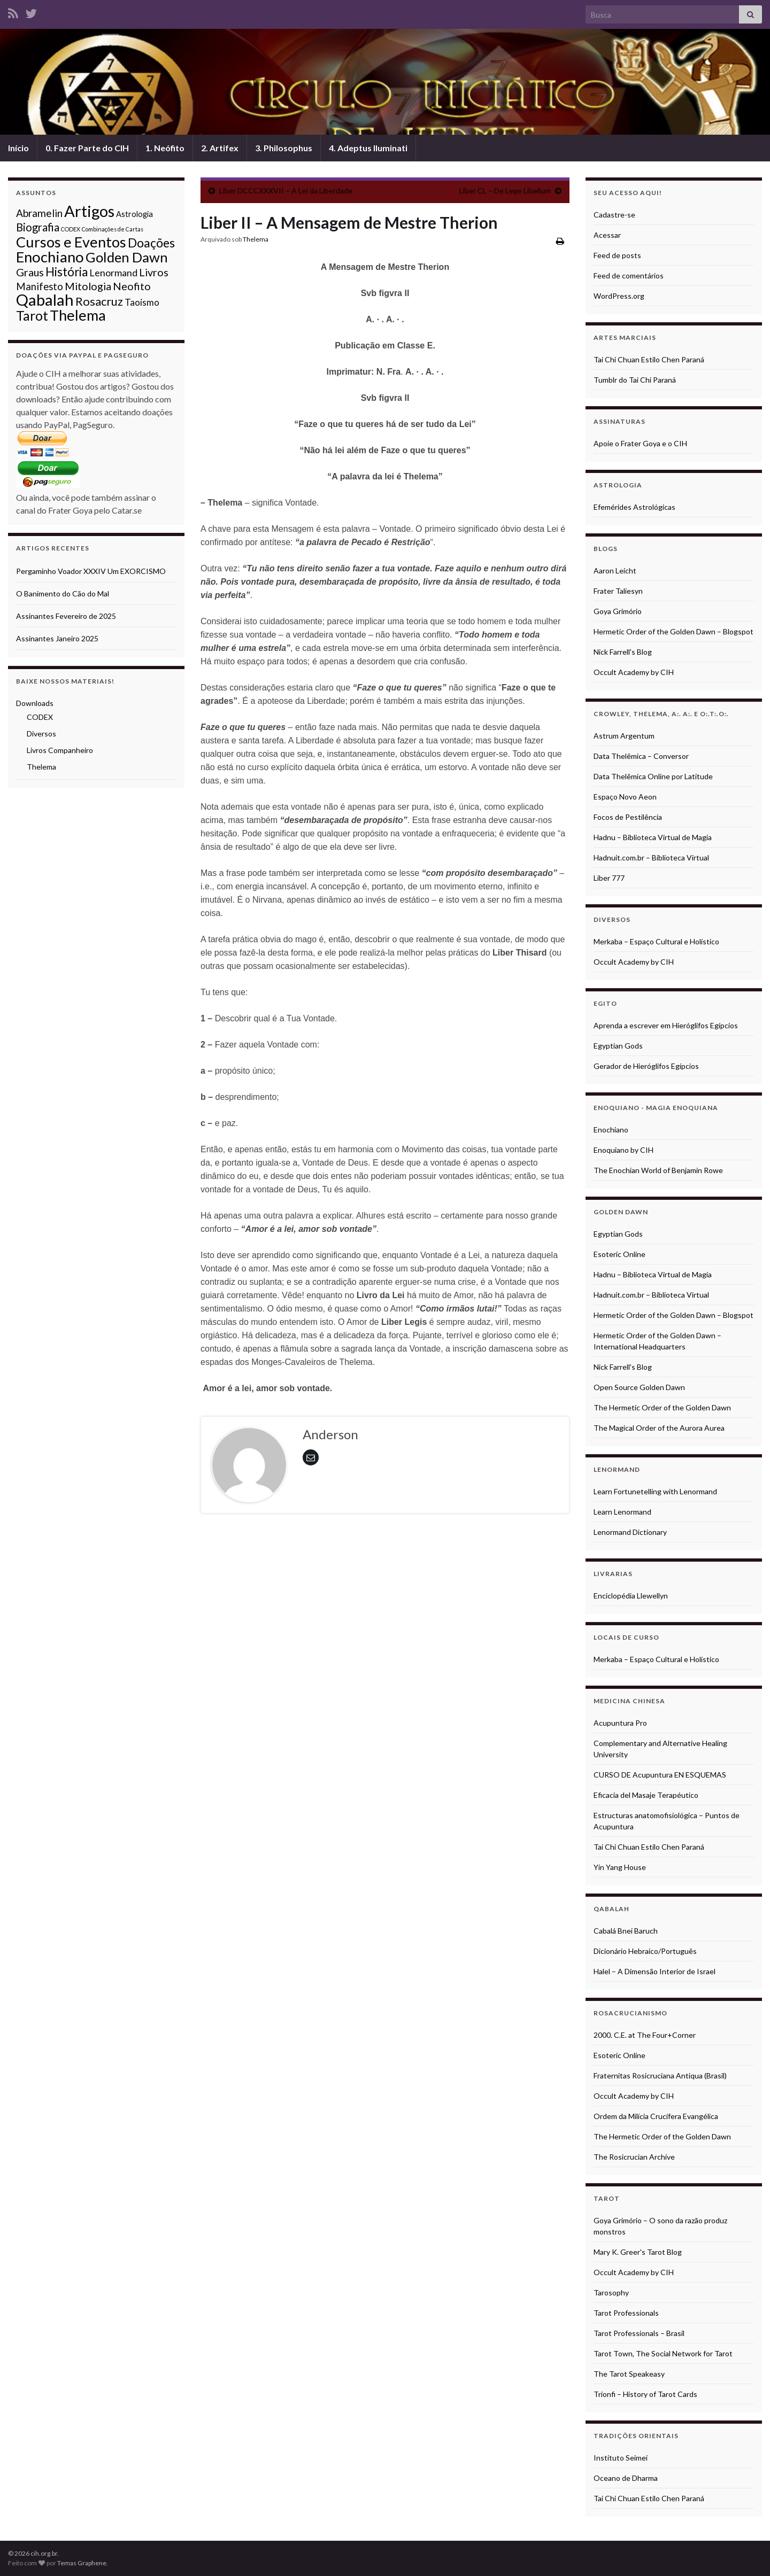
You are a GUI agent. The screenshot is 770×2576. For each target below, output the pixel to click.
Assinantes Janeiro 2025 (57, 638)
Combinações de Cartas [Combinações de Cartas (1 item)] (112, 229)
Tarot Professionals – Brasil (639, 2333)
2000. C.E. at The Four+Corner (645, 2034)
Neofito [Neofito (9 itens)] (132, 286)
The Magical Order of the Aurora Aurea (659, 1427)
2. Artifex (219, 148)
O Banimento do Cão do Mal (62, 593)
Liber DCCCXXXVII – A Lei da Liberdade (285, 190)
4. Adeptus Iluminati (368, 148)
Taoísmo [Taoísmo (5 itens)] (142, 302)
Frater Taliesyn (618, 590)
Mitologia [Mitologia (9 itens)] (88, 286)
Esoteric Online (619, 1254)
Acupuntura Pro (620, 1722)
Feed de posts (617, 255)
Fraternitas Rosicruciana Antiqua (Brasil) (660, 2075)
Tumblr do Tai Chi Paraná (635, 379)
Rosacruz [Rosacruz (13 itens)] (99, 301)
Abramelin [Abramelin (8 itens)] (39, 213)
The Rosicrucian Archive (634, 2156)
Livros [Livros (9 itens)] (153, 272)
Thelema (255, 239)
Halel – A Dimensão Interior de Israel (654, 1971)
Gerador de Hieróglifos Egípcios (646, 1065)
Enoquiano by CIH (623, 1149)
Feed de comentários (629, 275)
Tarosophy (611, 2292)
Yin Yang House (620, 1867)
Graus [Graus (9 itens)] (30, 272)
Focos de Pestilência (628, 816)
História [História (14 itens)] (66, 272)
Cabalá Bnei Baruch (626, 1930)
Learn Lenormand (622, 1511)
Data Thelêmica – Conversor (641, 756)
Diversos (41, 733)
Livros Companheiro (60, 750)
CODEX (40, 716)
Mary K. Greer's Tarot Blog (638, 2251)
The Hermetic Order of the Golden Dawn (662, 1407)
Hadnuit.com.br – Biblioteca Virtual (651, 857)
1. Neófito (164, 148)
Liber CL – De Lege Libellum (505, 190)
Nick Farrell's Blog (623, 651)
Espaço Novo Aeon (625, 796)
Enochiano (611, 1129)
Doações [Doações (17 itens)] (151, 242)
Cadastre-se (614, 214)
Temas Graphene (81, 2563)
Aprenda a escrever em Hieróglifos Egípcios (666, 1025)
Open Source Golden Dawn (639, 1387)
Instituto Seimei (621, 2457)
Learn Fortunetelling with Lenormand (655, 1491)
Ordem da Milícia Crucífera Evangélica (656, 2116)
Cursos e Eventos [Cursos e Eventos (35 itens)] (71, 242)
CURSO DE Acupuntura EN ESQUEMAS (660, 1774)
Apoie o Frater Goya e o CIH (640, 443)
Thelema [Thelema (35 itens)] (78, 315)
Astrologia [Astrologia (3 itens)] (134, 214)
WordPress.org (619, 295)
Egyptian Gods (618, 1045)
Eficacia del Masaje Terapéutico (646, 1794)
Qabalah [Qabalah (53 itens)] (45, 299)
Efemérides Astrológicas (634, 506)
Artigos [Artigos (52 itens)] (89, 210)
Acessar (607, 234)
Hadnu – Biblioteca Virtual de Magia (653, 837)
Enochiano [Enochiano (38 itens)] (50, 257)
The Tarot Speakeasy (629, 2373)
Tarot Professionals (626, 2312)
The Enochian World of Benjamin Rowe (658, 1170)
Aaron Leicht (615, 570)
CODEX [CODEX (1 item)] (70, 229)
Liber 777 (609, 877)
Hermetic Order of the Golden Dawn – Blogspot (673, 631)
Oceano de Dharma (626, 2477)
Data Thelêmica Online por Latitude (653, 776)
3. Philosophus (283, 148)
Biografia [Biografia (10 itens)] (37, 227)
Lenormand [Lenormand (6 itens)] (113, 272)
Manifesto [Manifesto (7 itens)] (39, 286)
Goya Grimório (618, 611)
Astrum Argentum (624, 735)
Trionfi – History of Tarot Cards (645, 2394)
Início (18, 148)
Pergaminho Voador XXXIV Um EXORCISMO (91, 571)
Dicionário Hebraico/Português (645, 1951)
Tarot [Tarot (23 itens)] (32, 315)
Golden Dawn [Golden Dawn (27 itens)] (127, 257)
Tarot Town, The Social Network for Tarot (663, 2353)
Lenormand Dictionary (630, 1532)
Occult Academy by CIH (634, 672)
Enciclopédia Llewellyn (631, 1595)
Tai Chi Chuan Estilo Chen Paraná (649, 359)
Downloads (34, 703)
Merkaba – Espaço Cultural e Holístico (656, 941)
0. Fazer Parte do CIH (87, 148)
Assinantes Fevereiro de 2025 (66, 615)
